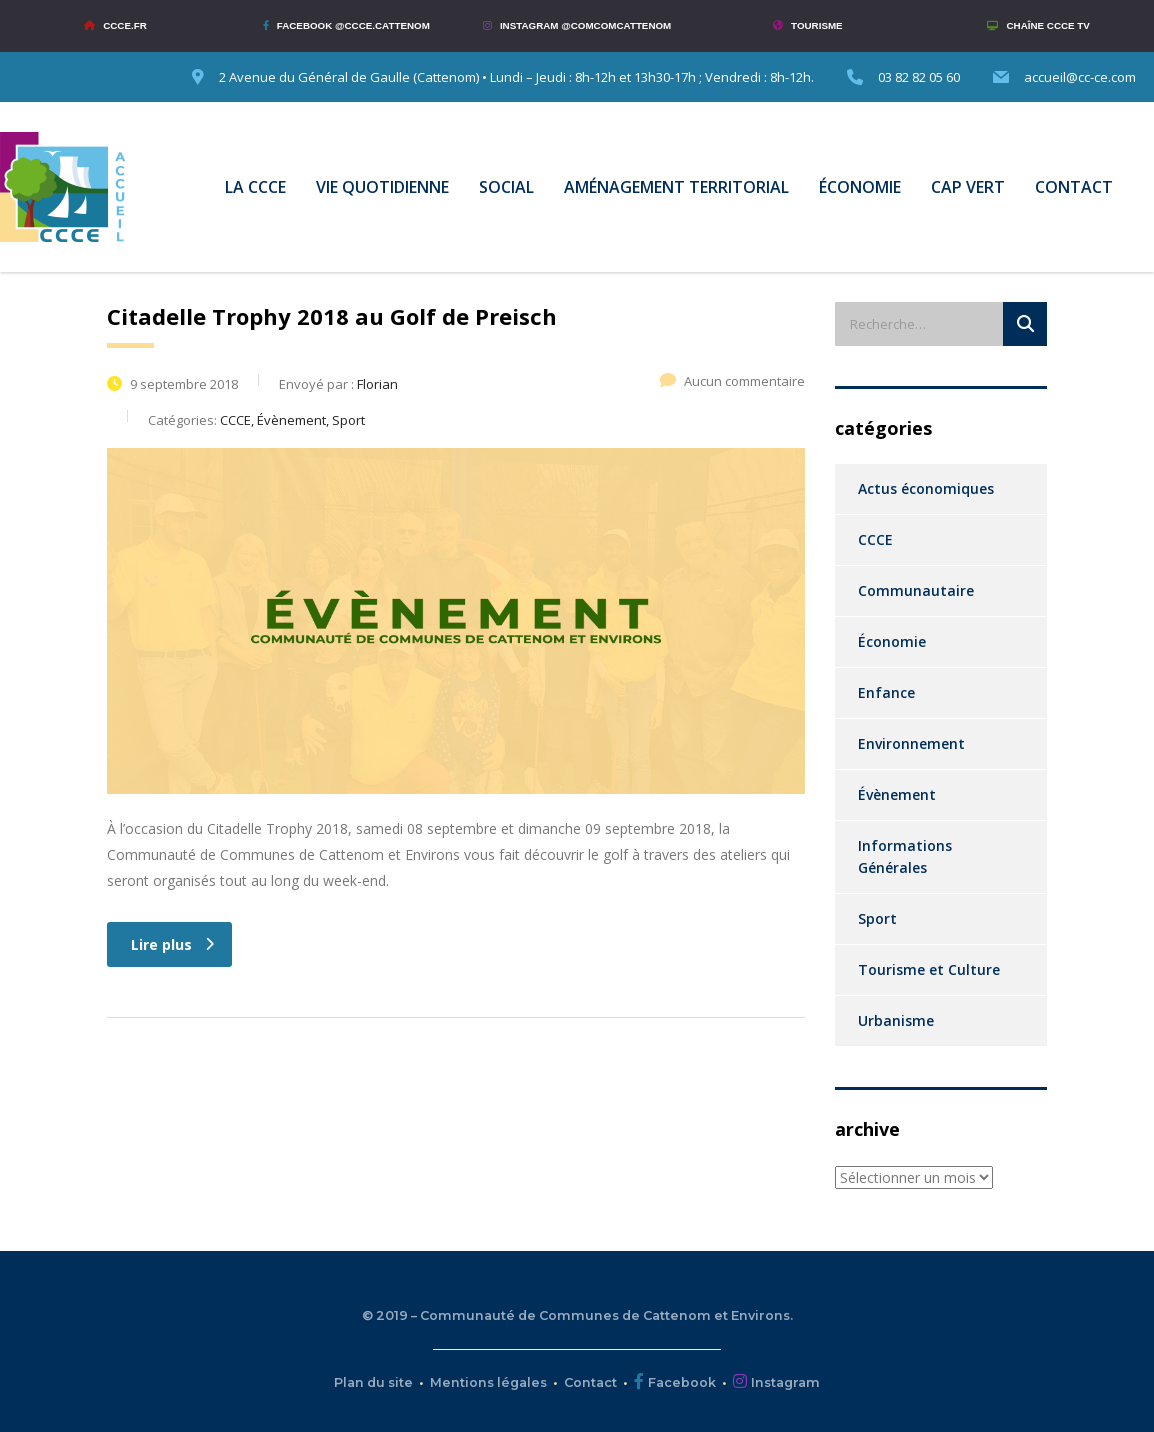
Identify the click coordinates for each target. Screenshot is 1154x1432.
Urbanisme (896, 1020)
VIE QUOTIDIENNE (382, 187)
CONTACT (1074, 187)
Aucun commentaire (732, 381)
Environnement (911, 743)
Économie (892, 641)
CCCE (875, 539)
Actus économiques (926, 488)
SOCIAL (506, 187)
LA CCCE (255, 187)
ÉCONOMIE (860, 187)
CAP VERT (968, 187)
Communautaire (916, 590)
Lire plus (172, 944)
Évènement (897, 794)
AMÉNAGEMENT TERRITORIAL (676, 187)
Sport (877, 918)
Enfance (886, 692)
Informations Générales (905, 856)
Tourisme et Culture (929, 969)
